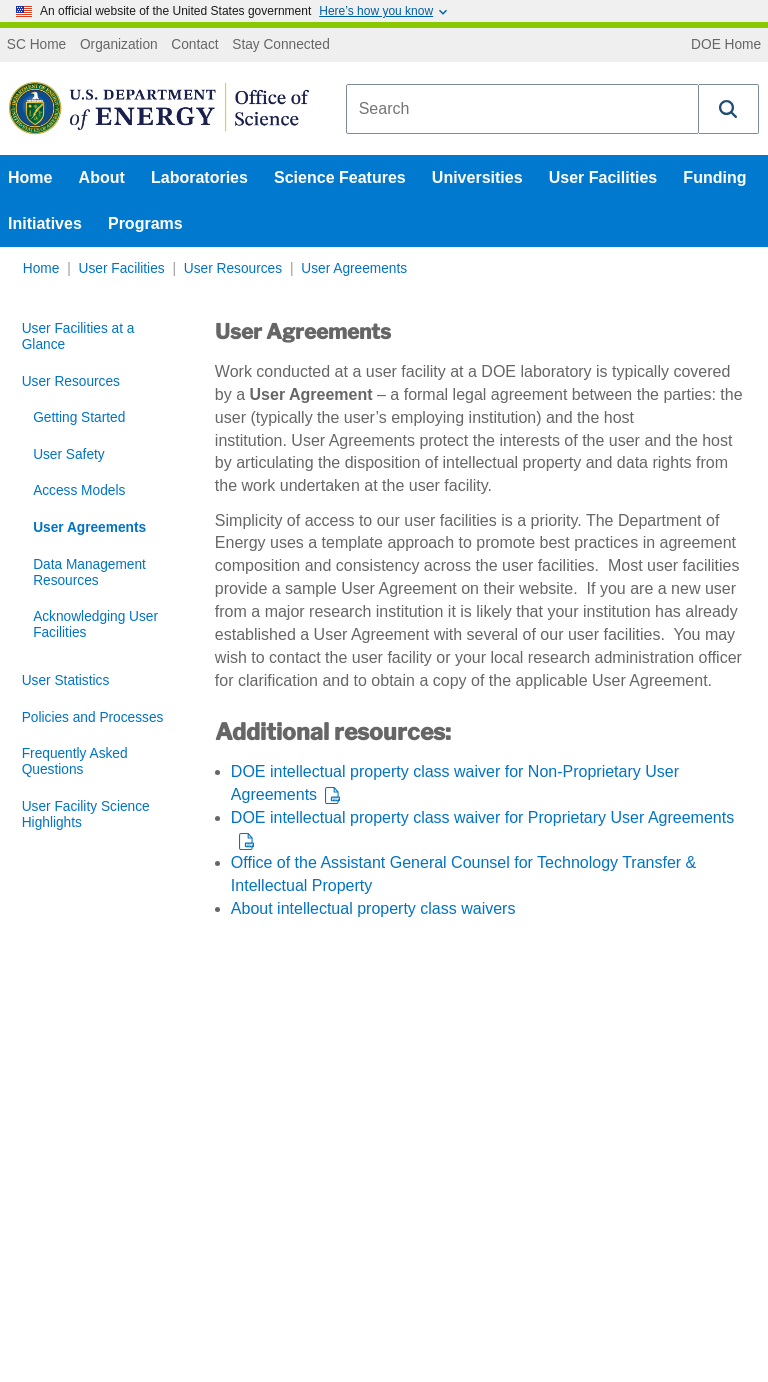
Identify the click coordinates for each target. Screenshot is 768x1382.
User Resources (233, 268)
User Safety (69, 454)
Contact (194, 45)
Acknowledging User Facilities (95, 624)
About (102, 177)
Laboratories (199, 177)
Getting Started (79, 417)
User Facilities (603, 177)
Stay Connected (281, 45)
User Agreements (354, 268)
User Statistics (66, 680)
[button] (729, 109)
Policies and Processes (93, 717)
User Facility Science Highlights (86, 814)
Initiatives (45, 223)
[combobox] (522, 109)
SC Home (36, 45)
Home (30, 177)
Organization (119, 45)
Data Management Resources (89, 572)
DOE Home (726, 45)
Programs (145, 223)
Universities (477, 177)
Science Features (340, 177)
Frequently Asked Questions (75, 761)
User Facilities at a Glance (78, 336)
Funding (714, 177)
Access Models (79, 490)
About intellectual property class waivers (373, 908)
